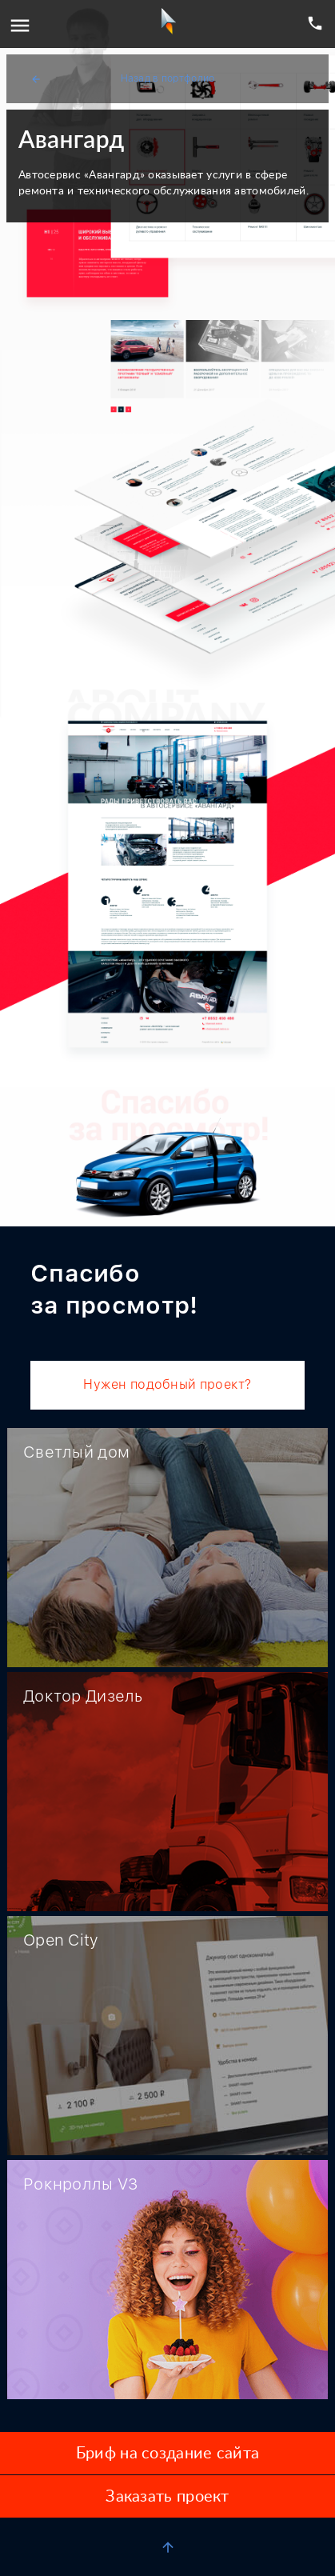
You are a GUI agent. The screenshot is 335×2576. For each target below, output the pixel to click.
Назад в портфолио (122, 79)
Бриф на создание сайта (167, 2454)
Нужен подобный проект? (167, 1384)
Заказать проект (167, 2497)
